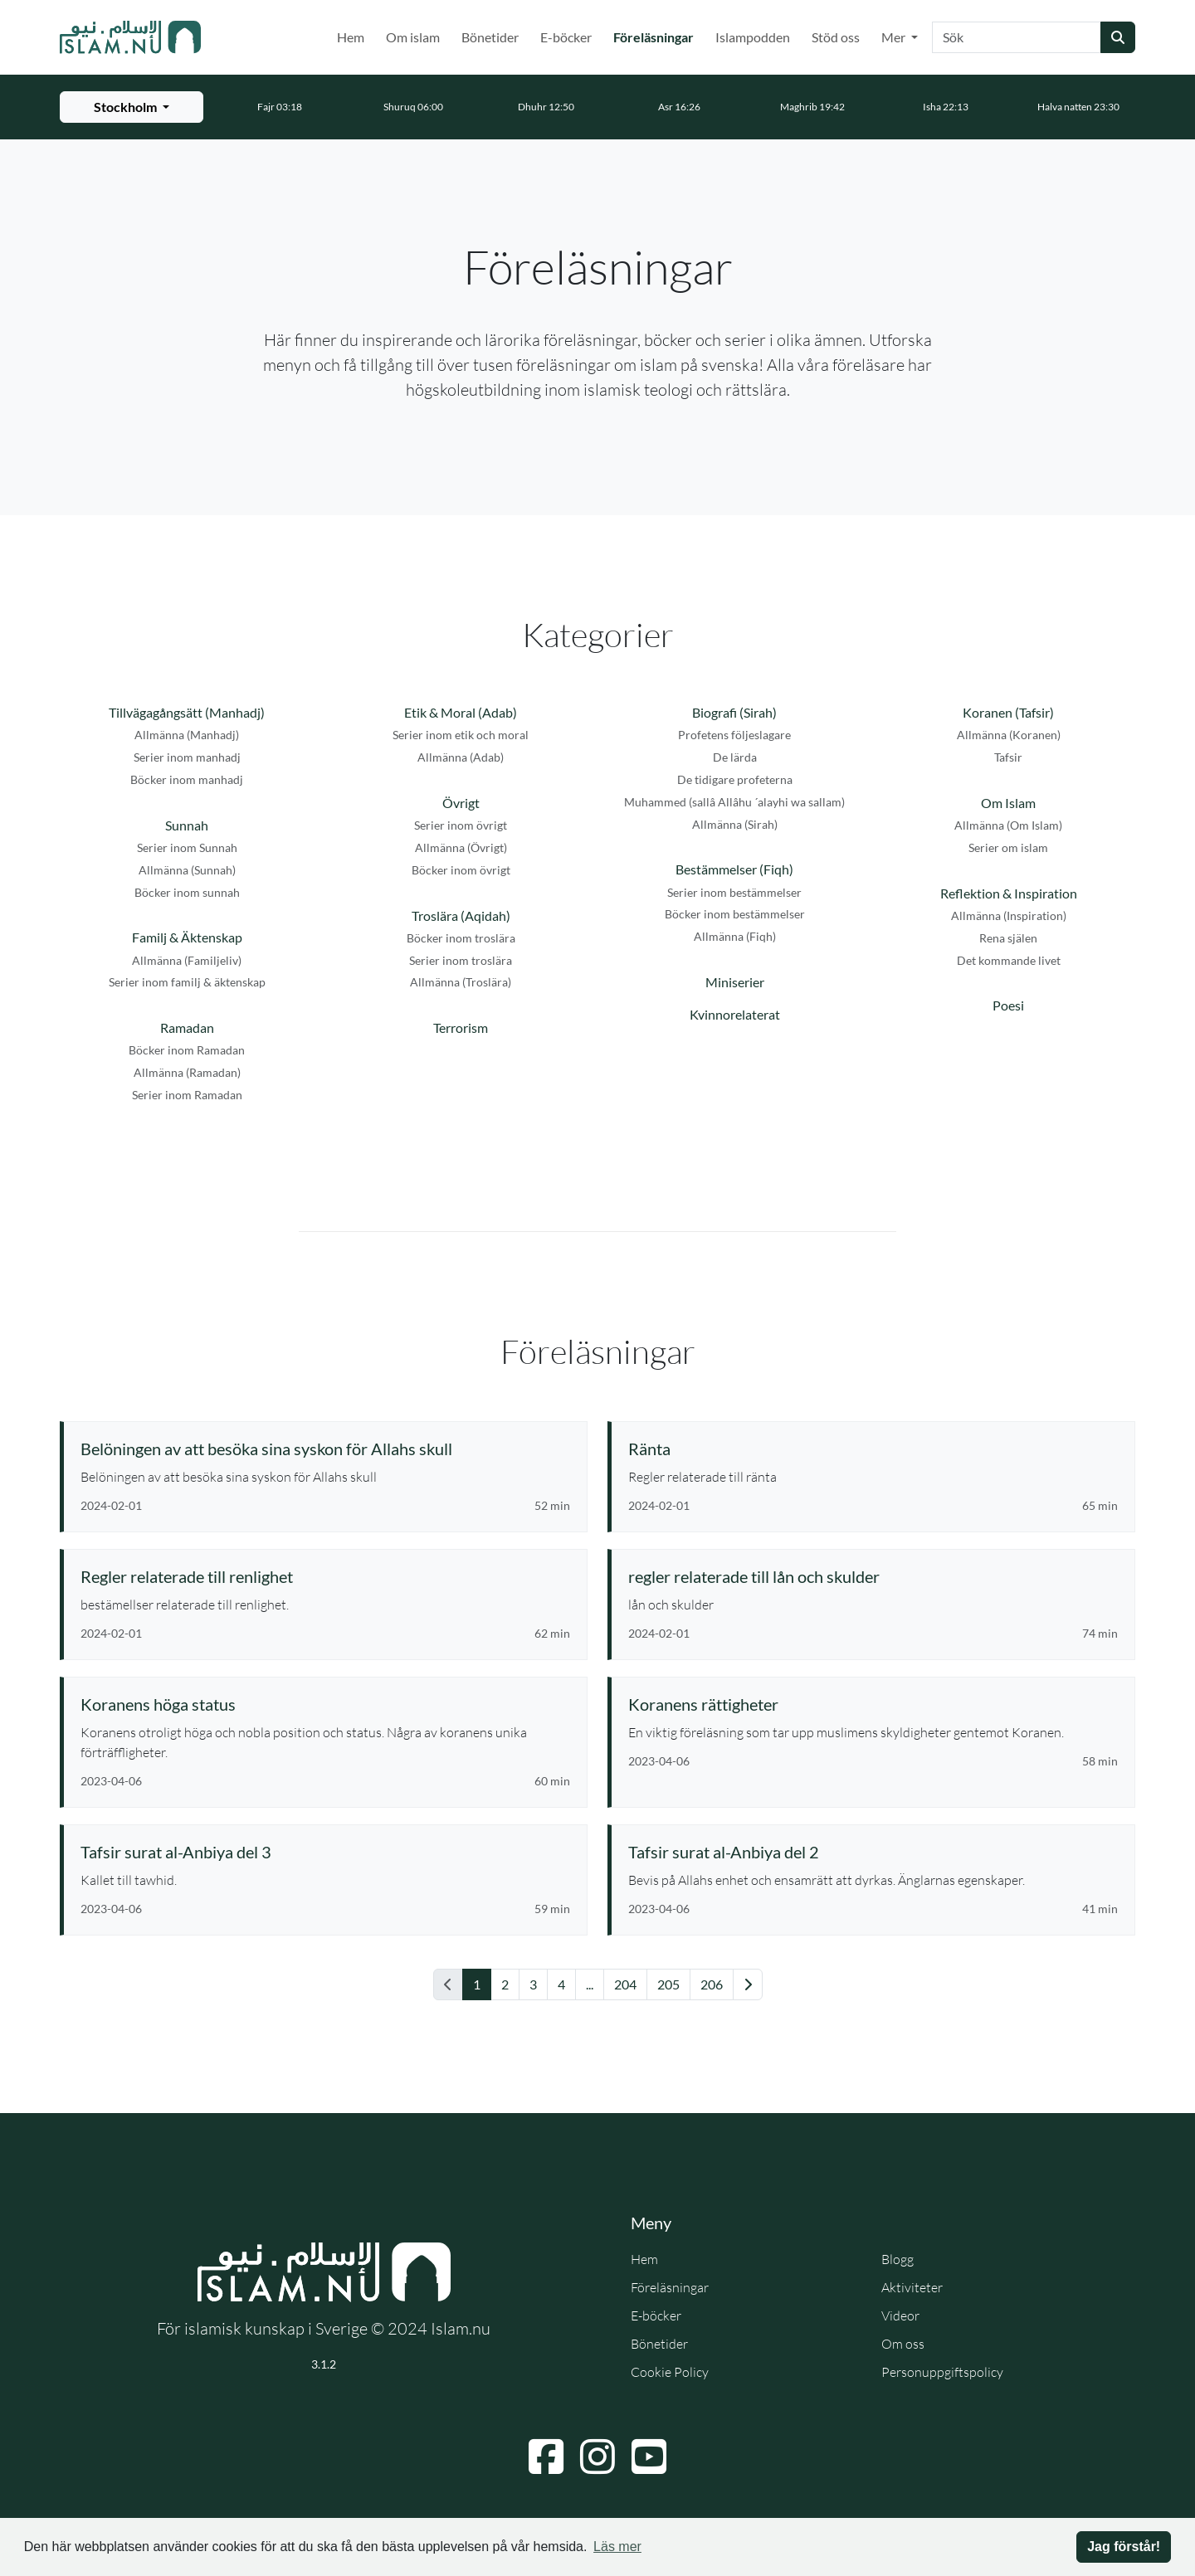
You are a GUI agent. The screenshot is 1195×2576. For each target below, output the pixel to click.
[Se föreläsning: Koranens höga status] (325, 1704)
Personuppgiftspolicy (942, 2372)
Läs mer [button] (617, 2546)
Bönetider (490, 37)
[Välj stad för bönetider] (131, 107)
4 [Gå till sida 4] (561, 1984)
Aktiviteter (912, 2287)
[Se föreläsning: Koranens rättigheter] (873, 1704)
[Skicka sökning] (1117, 37)
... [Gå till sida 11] (589, 1984)
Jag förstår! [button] (1123, 2546)
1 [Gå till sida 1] (476, 1984)
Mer (894, 37)
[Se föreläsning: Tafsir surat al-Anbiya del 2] (873, 1852)
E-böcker (566, 37)
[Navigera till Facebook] (546, 2456)
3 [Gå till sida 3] (533, 1984)
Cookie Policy (670, 2372)
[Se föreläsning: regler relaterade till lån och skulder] (873, 1576)
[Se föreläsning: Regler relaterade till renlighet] (325, 1576)
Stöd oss (836, 37)
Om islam (413, 37)
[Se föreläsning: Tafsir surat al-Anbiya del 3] (325, 1852)
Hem (350, 37)
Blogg (897, 2259)
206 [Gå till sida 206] (711, 1984)
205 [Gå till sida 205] (668, 1984)
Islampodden (752, 37)
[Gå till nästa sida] (748, 1984)
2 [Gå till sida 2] (505, 1984)
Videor (900, 2315)
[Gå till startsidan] (130, 37)
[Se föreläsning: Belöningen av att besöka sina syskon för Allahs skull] (325, 1448)
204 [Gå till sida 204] (625, 1984)
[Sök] (1016, 37)
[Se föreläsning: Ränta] (873, 1448)
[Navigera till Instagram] (597, 2456)
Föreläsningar (656, 36)
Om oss (902, 2343)
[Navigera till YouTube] (649, 2456)
